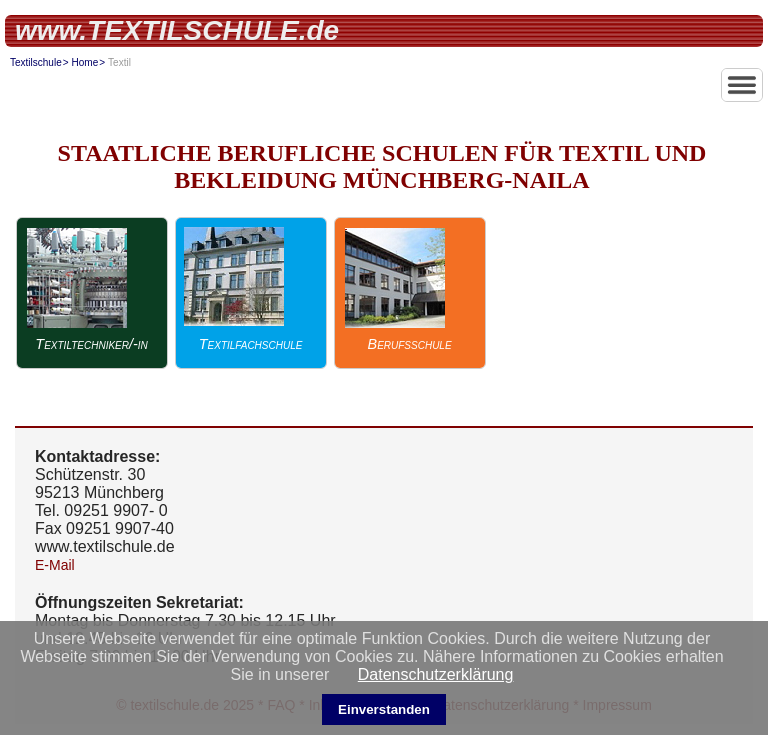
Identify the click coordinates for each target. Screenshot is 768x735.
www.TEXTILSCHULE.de (177, 30)
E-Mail (55, 565)
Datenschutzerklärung (436, 674)
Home (85, 62)
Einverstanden (384, 709)
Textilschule (36, 62)
